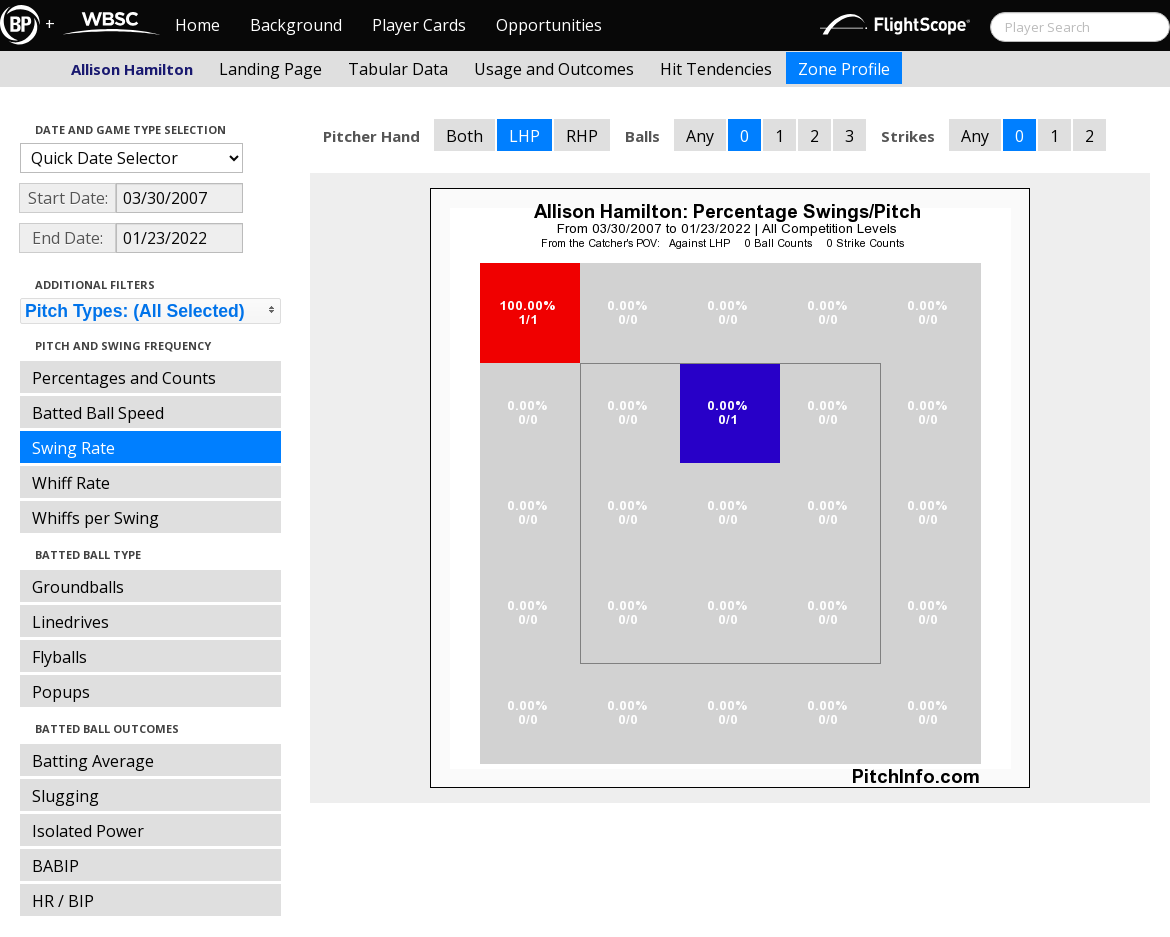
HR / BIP (63, 901)
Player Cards (419, 25)
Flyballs (59, 657)
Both (464, 136)
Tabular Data (398, 69)
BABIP (55, 866)
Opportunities (549, 25)
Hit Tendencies (716, 69)
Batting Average (93, 761)
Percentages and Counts (124, 378)
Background (296, 25)
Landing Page (270, 69)
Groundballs (78, 587)
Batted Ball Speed (98, 413)
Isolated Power (88, 831)
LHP (524, 136)
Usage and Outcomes (554, 69)
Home (197, 25)
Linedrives (70, 622)
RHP (582, 136)
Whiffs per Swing (95, 518)
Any (700, 136)
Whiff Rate (71, 483)
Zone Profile (844, 69)
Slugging (65, 796)
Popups (61, 692)
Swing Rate (73, 448)
